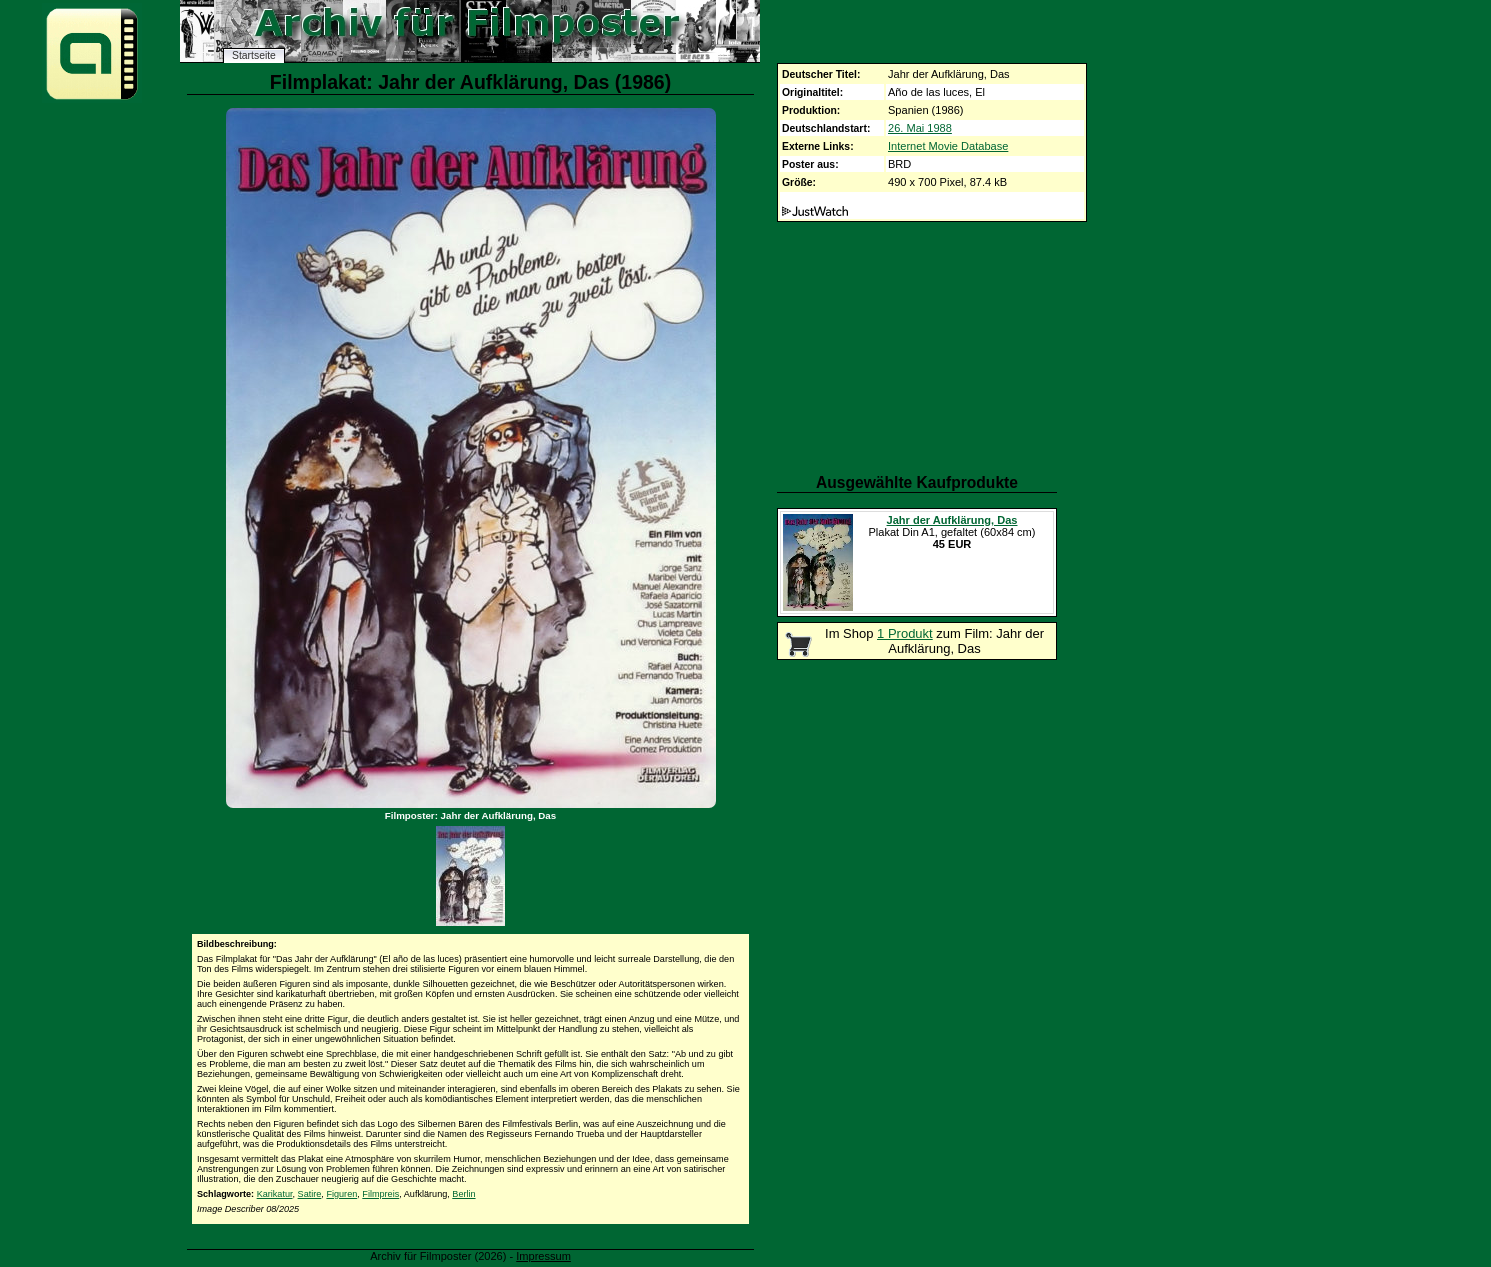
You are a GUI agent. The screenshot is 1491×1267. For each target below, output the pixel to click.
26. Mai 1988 (920, 128)
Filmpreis (380, 1194)
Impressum (543, 1256)
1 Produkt (905, 633)
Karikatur (275, 1194)
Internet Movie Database (948, 146)
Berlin (463, 1194)
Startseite (254, 55)
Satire (310, 1194)
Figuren (341, 1194)
